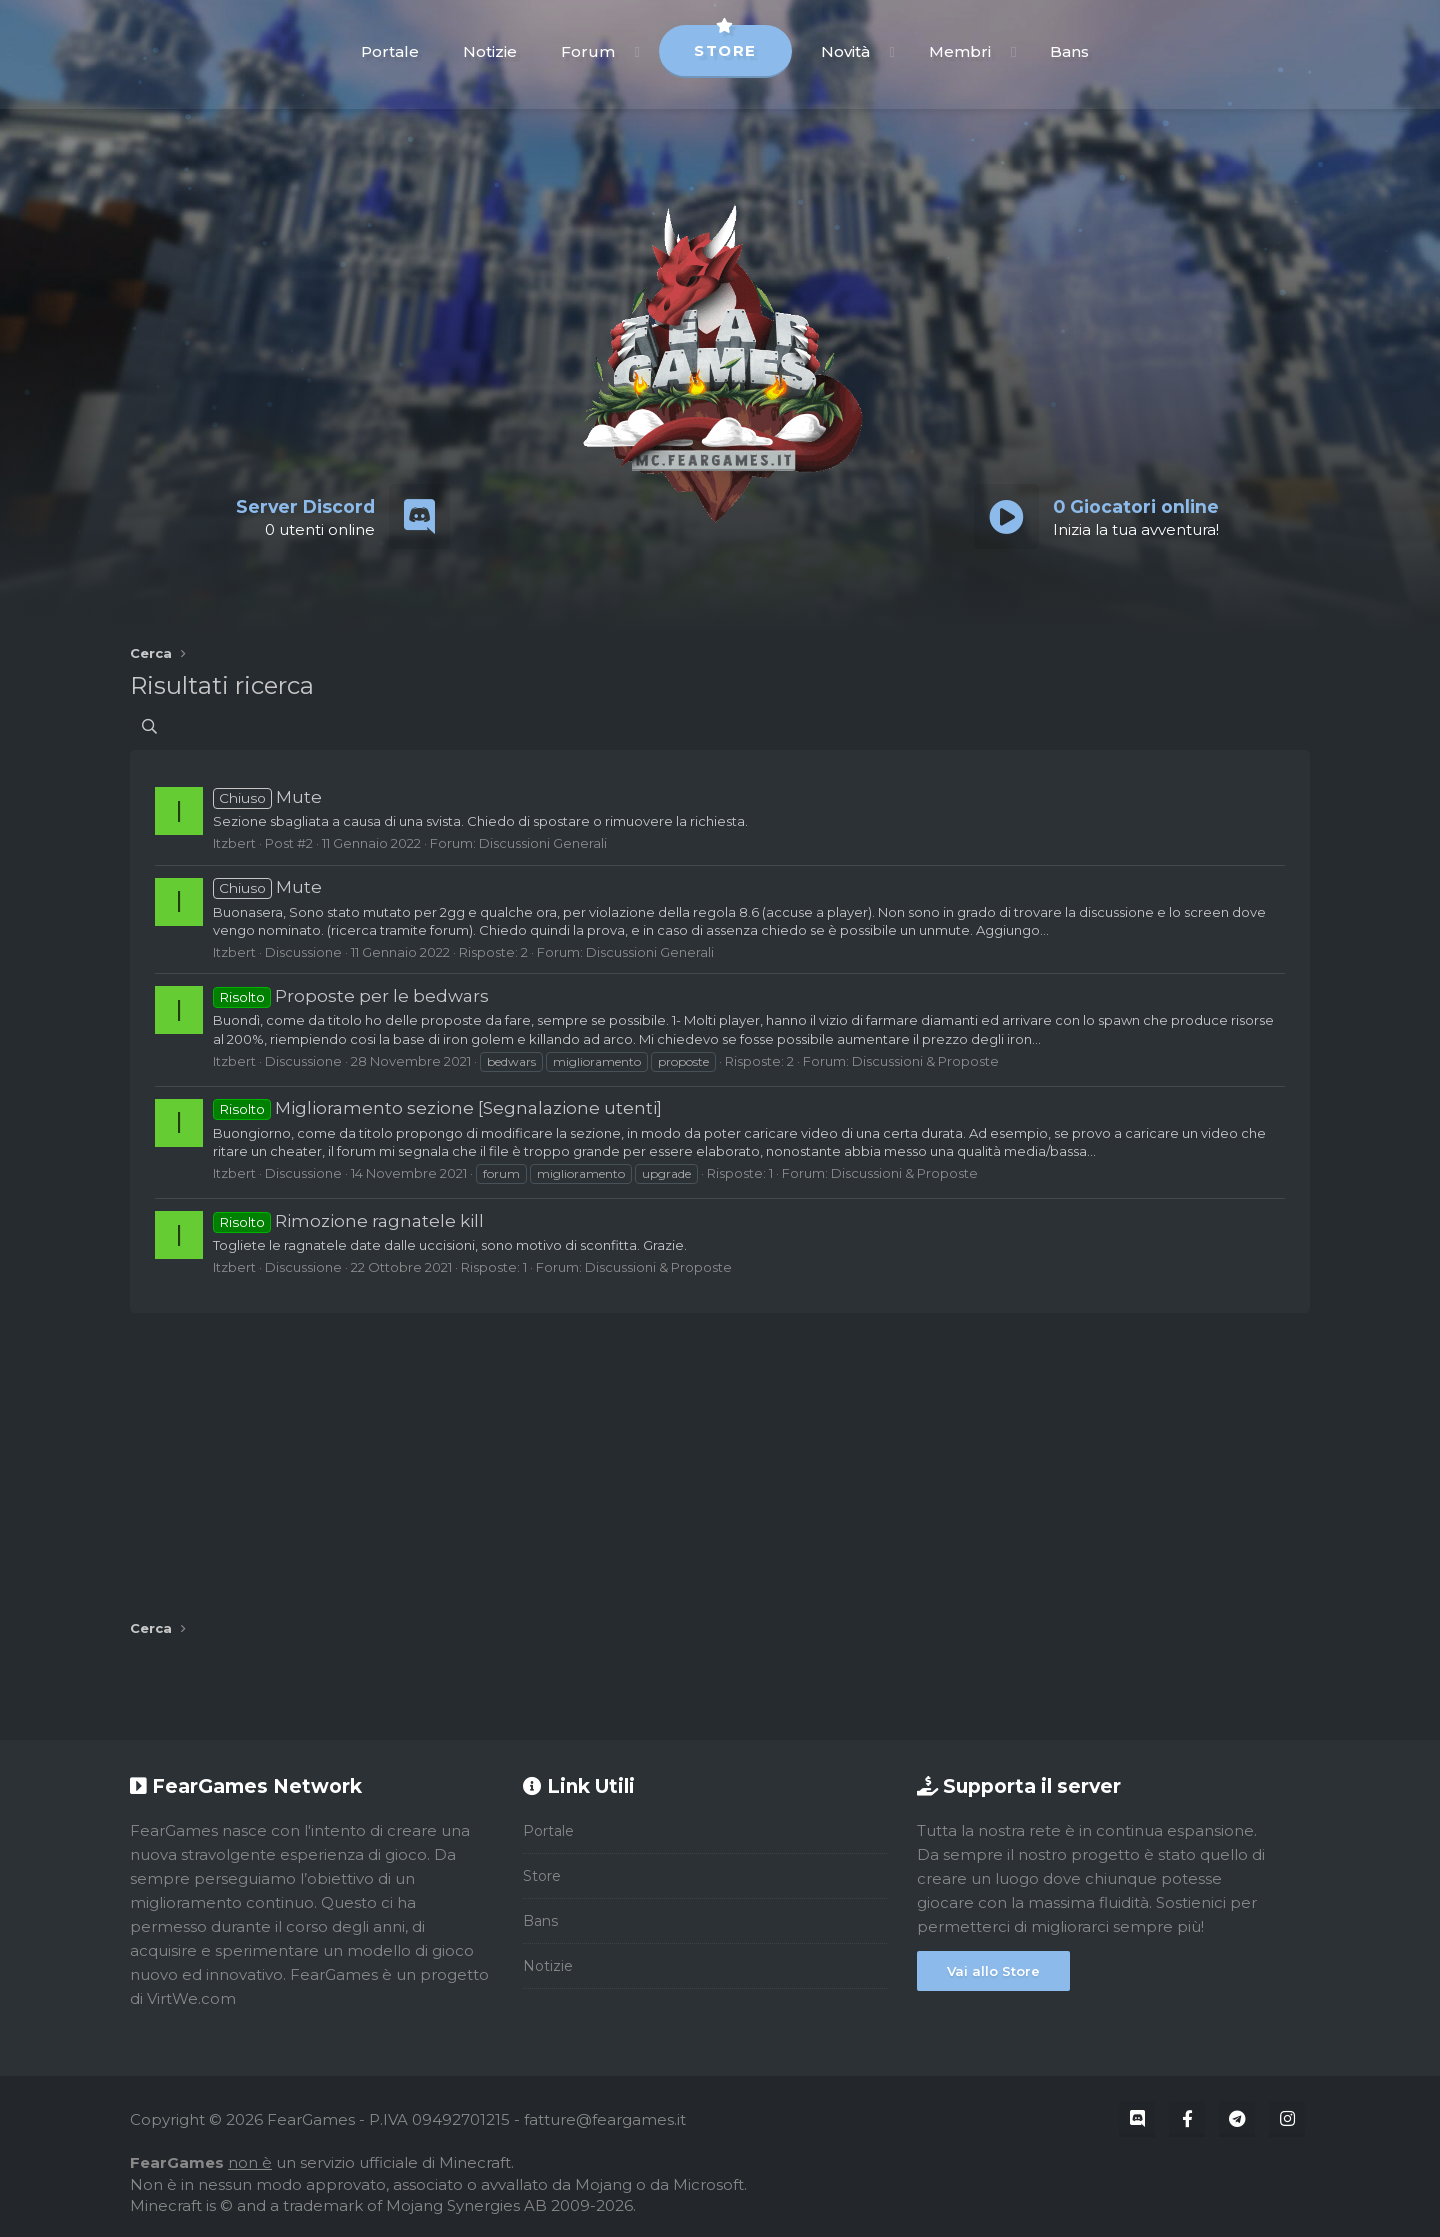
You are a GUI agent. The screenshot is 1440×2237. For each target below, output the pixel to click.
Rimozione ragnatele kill (348, 1221)
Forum (588, 51)
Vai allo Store (993, 1971)
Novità (845, 51)
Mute (267, 797)
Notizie (490, 51)
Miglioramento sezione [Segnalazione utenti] (437, 1108)
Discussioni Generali (543, 843)
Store (725, 42)
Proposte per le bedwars (351, 996)
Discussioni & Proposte (925, 1061)
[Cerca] (149, 726)
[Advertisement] (720, 1459)
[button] (637, 51)
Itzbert (234, 843)
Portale (390, 51)
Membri (960, 51)
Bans (1069, 51)
